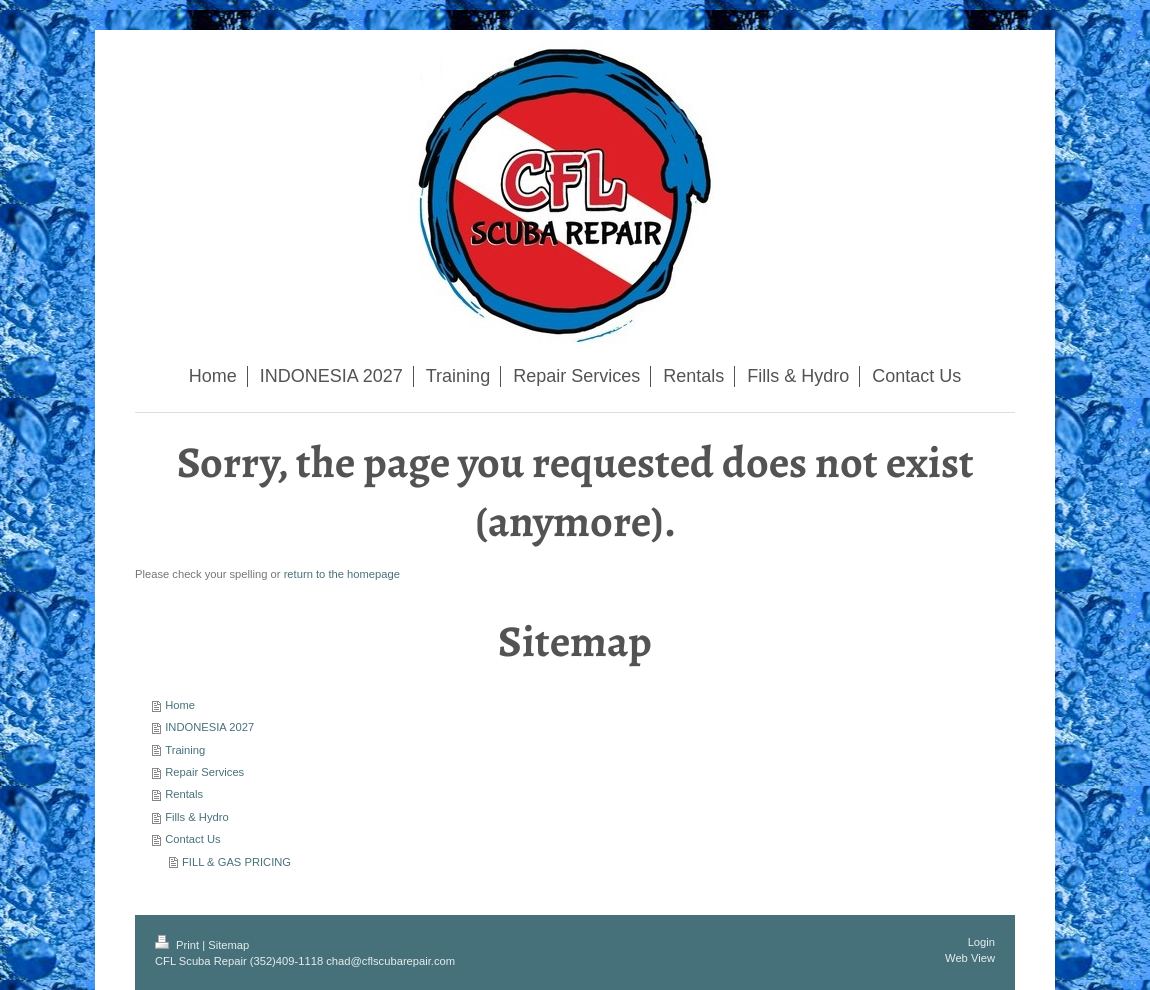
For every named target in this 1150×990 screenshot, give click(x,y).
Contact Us (192, 839)
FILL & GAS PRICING (236, 862)
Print (178, 945)
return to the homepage (342, 574)
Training (185, 750)
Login (981, 942)
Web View (970, 958)
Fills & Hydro (196, 817)
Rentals (184, 794)
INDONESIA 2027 (209, 727)
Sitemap (228, 945)
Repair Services (204, 772)
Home (180, 705)
